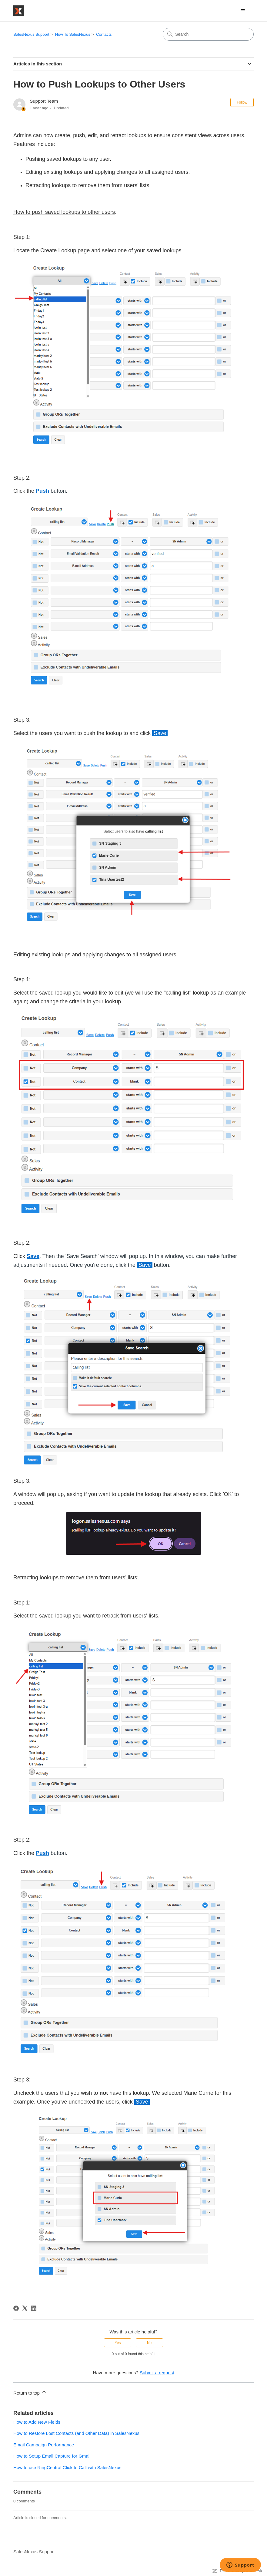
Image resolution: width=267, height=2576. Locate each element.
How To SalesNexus (72, 34)
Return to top (30, 2392)
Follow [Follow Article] (242, 102)
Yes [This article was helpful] (118, 2343)
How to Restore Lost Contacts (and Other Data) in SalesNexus (76, 2433)
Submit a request (157, 2372)
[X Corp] (25, 2308)
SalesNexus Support (31, 34)
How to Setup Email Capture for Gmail (51, 2455)
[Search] (208, 34)
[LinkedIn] (33, 2308)
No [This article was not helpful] (149, 2343)
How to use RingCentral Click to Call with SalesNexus (67, 2467)
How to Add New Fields (36, 2422)
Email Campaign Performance (43, 2444)
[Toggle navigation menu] (243, 11)
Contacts (104, 34)
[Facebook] (16, 2308)
